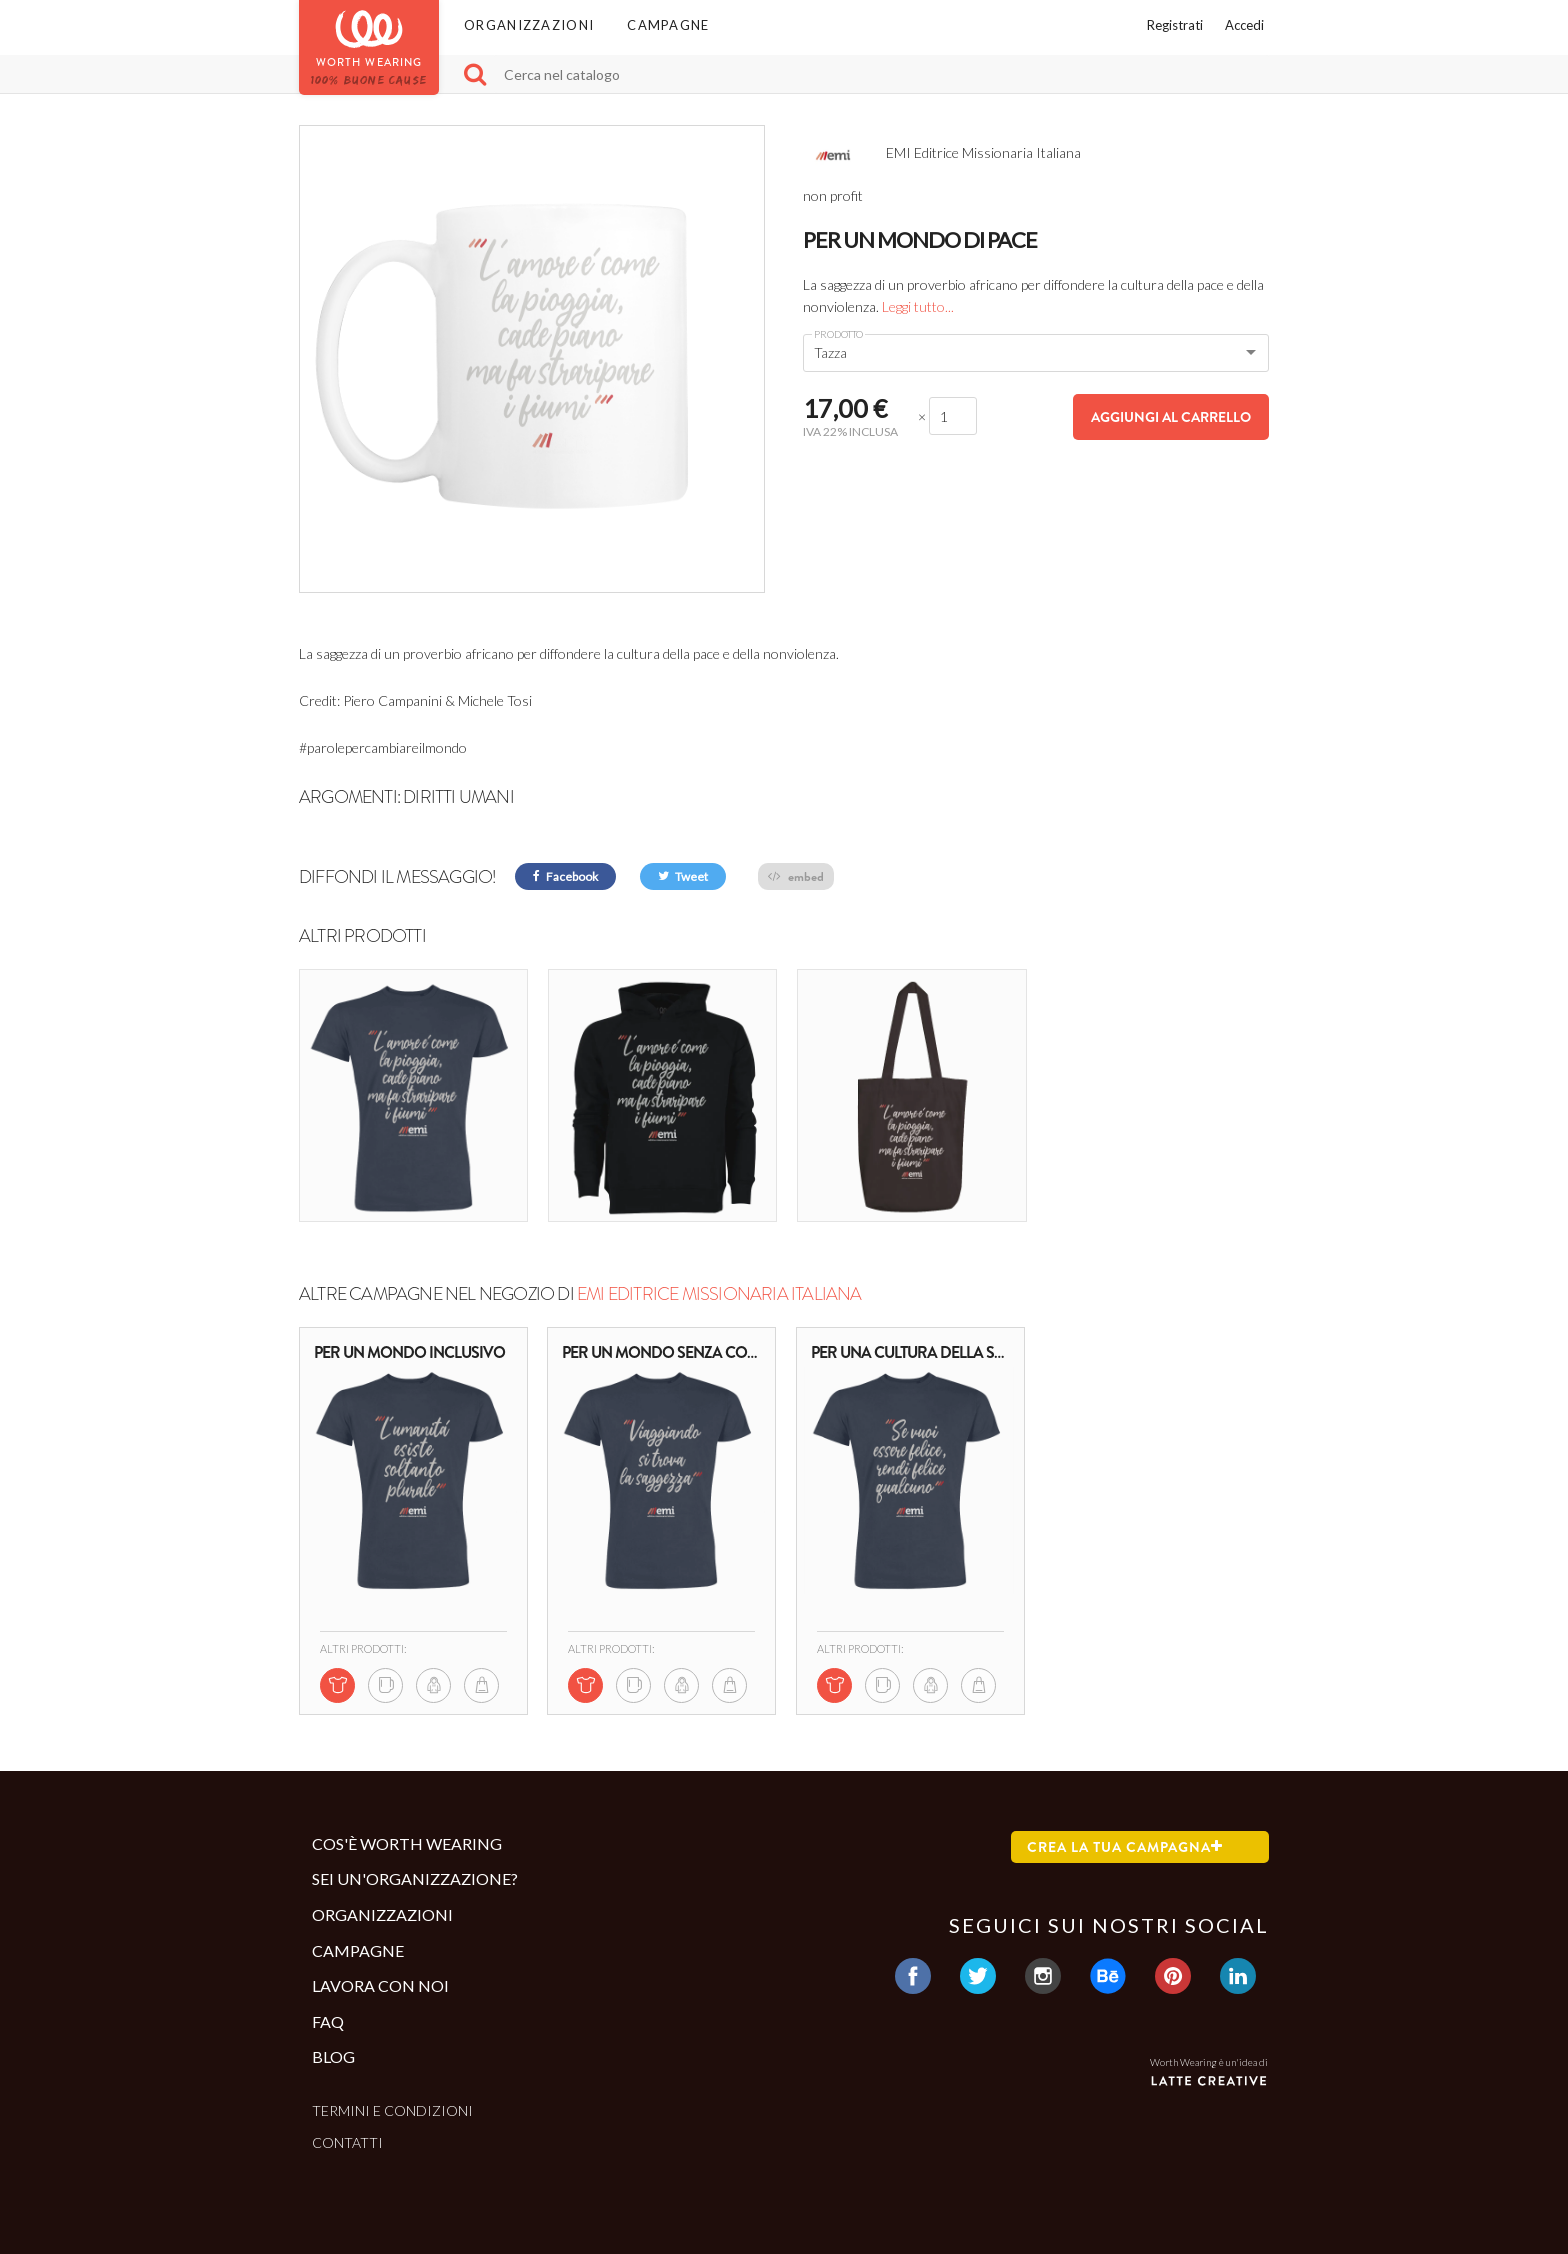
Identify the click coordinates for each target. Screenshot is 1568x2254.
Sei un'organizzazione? (415, 1878)
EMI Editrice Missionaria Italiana (719, 1294)
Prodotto (838, 334)
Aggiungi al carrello (1171, 417)
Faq (328, 2020)
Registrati (1175, 25)
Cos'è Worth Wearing (407, 1843)
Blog (333, 2056)
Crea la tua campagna (1125, 1847)
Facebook (565, 876)
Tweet (683, 876)
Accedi (1244, 25)
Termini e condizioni (392, 2110)
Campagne (668, 25)
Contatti (347, 2142)
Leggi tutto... (918, 306)
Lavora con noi (380, 1985)
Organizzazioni (529, 25)
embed (796, 876)
